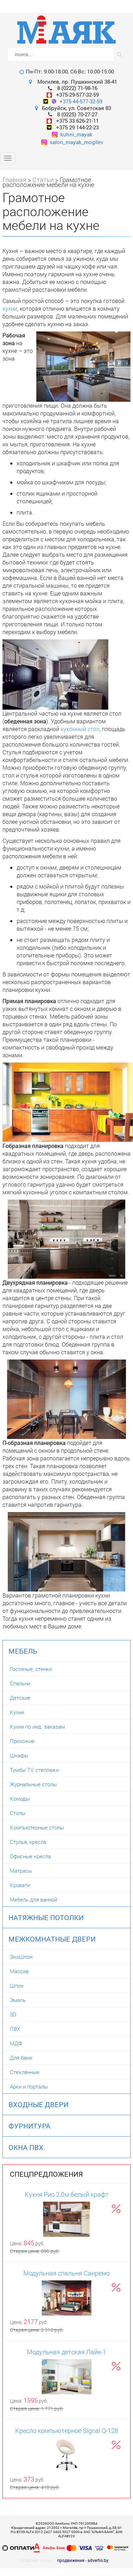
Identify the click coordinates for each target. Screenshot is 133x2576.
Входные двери (38, 2104)
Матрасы (21, 1870)
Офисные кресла (30, 1856)
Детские (20, 1697)
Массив (19, 1971)
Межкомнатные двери (52, 1938)
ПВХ (15, 2028)
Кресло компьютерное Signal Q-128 (66, 2430)
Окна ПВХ (25, 2147)
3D (13, 2014)
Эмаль (18, 1999)
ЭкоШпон (21, 1956)
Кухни (17, 1712)
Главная (14, 179)
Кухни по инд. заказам (37, 1726)
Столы (17, 1812)
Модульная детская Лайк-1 (66, 2352)
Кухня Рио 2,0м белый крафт (67, 2194)
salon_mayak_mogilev (72, 142)
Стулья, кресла (28, 1841)
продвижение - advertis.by (82, 2560)
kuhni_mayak (72, 134)
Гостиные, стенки (31, 1668)
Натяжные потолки (46, 1917)
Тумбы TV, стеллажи (34, 1769)
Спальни (20, 1683)
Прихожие (22, 1740)
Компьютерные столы (37, 1827)
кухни (9, 308)
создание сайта (35, 2560)
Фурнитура (29, 2125)
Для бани (21, 2057)
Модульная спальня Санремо (66, 2273)
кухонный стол (80, 728)
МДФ (16, 2043)
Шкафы (19, 1755)
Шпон (16, 1985)
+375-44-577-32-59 (81, 101)
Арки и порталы (29, 2086)
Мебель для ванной (33, 1899)
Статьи (43, 179)
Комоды (20, 1798)
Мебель (22, 1650)
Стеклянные (25, 2071)
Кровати (20, 1885)
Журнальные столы (33, 1784)
